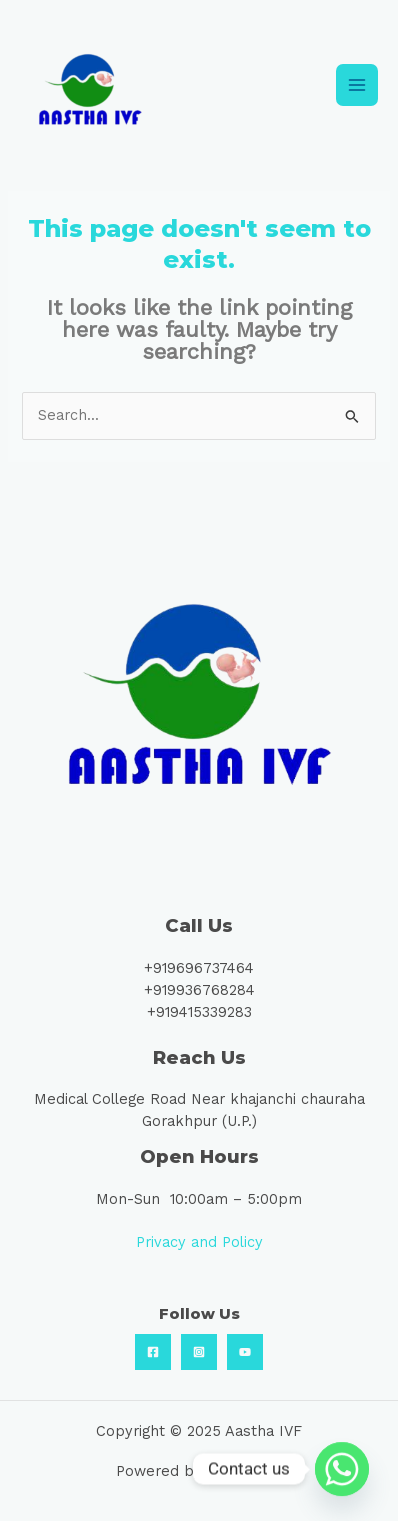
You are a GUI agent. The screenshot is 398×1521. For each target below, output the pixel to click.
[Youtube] (245, 1352)
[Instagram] (199, 1352)
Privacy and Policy (199, 1242)
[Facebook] (153, 1352)
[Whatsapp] (342, 1469)
